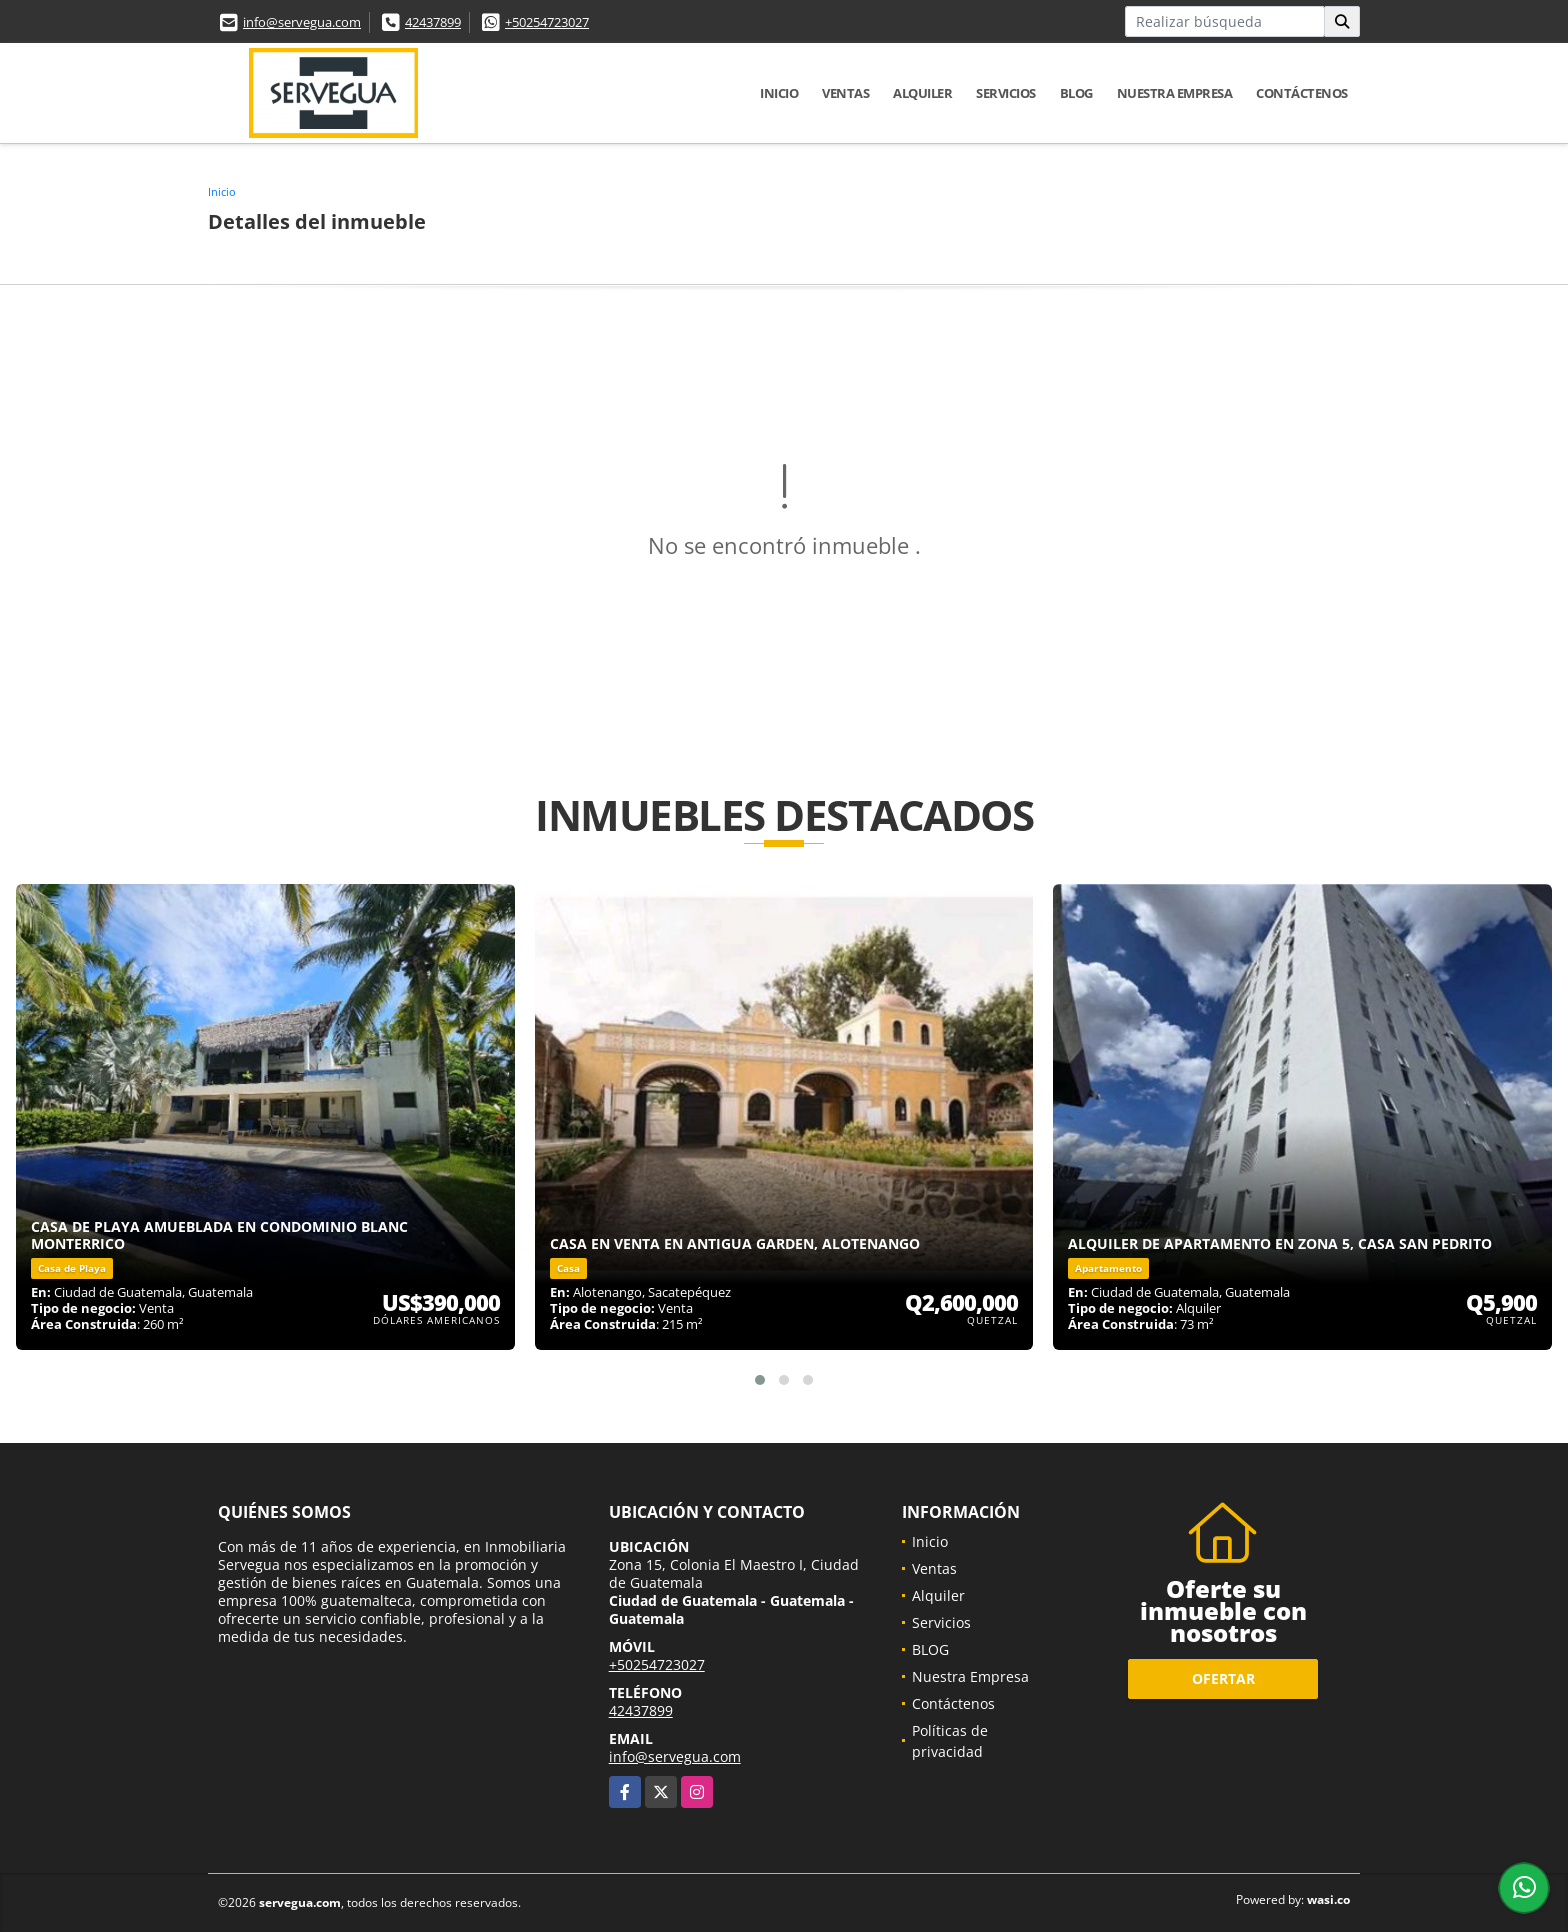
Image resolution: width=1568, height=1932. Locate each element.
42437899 (433, 22)
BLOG (1076, 93)
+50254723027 (547, 22)
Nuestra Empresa (1175, 93)
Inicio (779, 93)
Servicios (1006, 93)
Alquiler (922, 93)
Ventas (845, 93)
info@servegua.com (302, 22)
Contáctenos (1302, 93)
